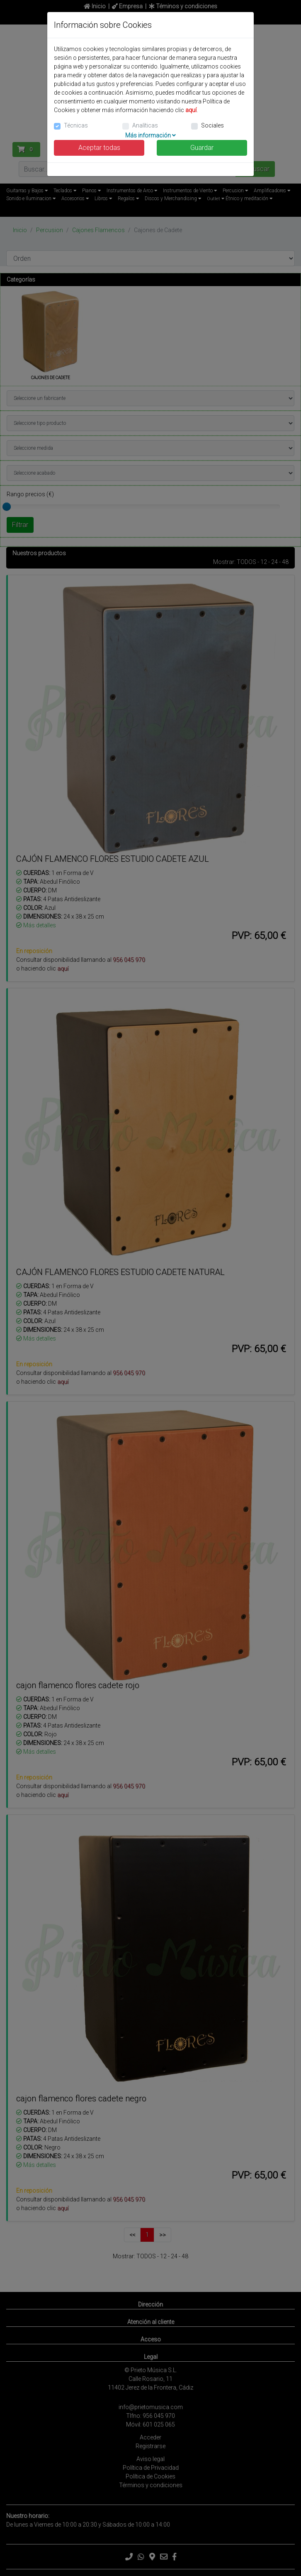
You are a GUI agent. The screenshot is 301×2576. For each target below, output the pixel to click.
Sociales (212, 125)
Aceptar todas (99, 148)
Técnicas (76, 125)
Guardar (202, 148)
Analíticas (145, 125)
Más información (150, 135)
